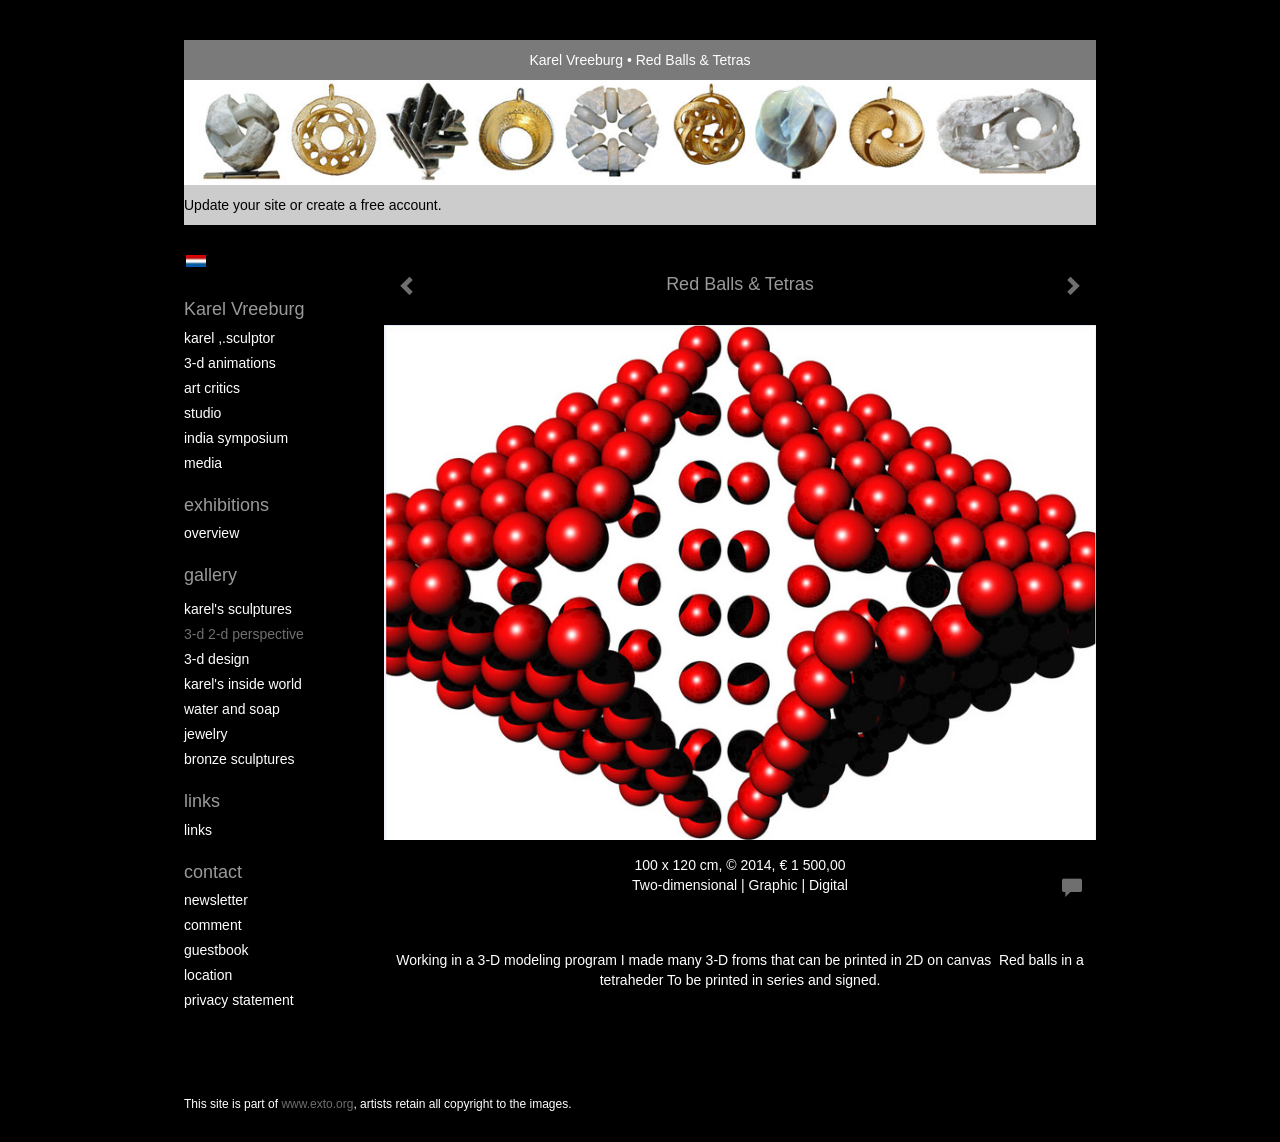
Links (202, 801)
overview (211, 533)
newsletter (216, 900)
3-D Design (216, 659)
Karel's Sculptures (238, 609)
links (198, 830)
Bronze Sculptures (239, 759)
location (208, 975)
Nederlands (195, 261)
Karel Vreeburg (576, 60)
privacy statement (239, 1000)
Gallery (210, 575)
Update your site (235, 205)
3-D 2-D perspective (244, 634)
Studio (202, 413)
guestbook (216, 950)
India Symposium (236, 438)
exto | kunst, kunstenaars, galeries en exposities (240, 60)
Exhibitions (226, 505)
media (203, 463)
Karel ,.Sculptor (229, 338)
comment (213, 925)
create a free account (372, 205)
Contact (213, 872)
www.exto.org (317, 1104)
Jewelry (206, 734)
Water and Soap (232, 709)
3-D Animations (230, 363)
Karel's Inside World (243, 684)
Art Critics (212, 388)
